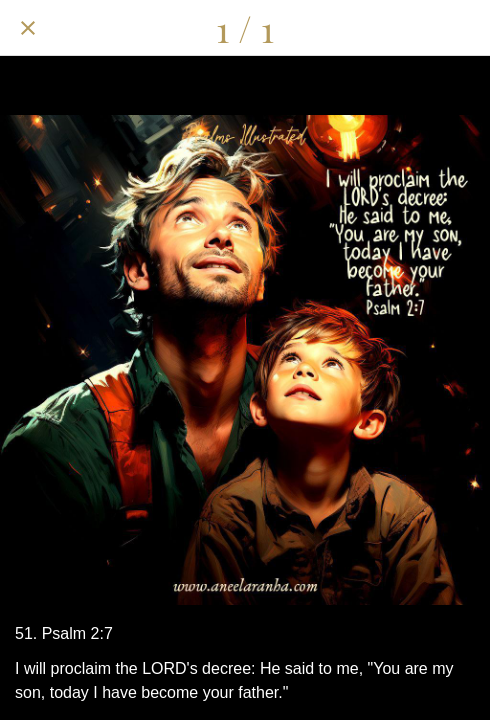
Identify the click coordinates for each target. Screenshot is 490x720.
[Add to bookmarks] (462, 28)
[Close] (28, 28)
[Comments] (410, 28)
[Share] (358, 28)
